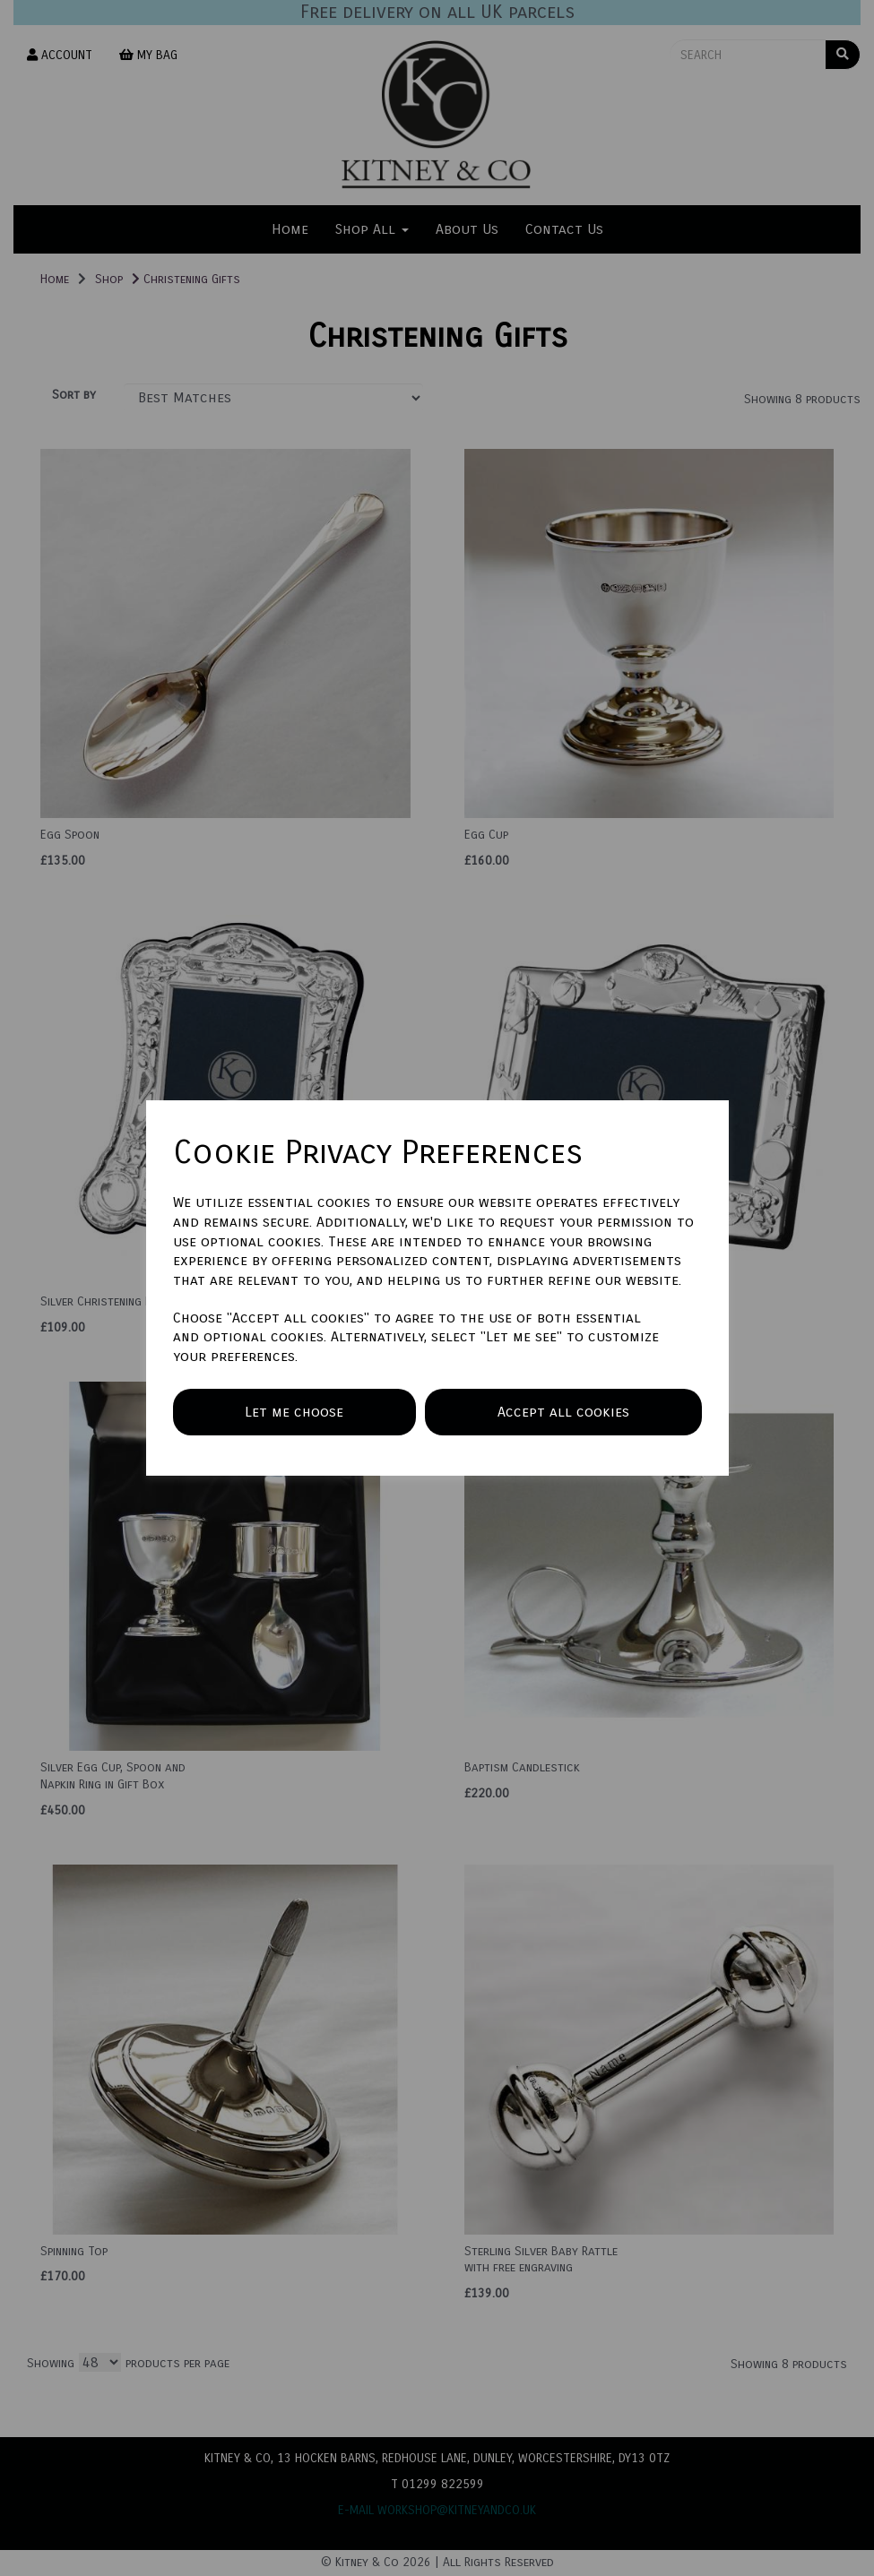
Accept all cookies (563, 1411)
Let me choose (294, 1411)
